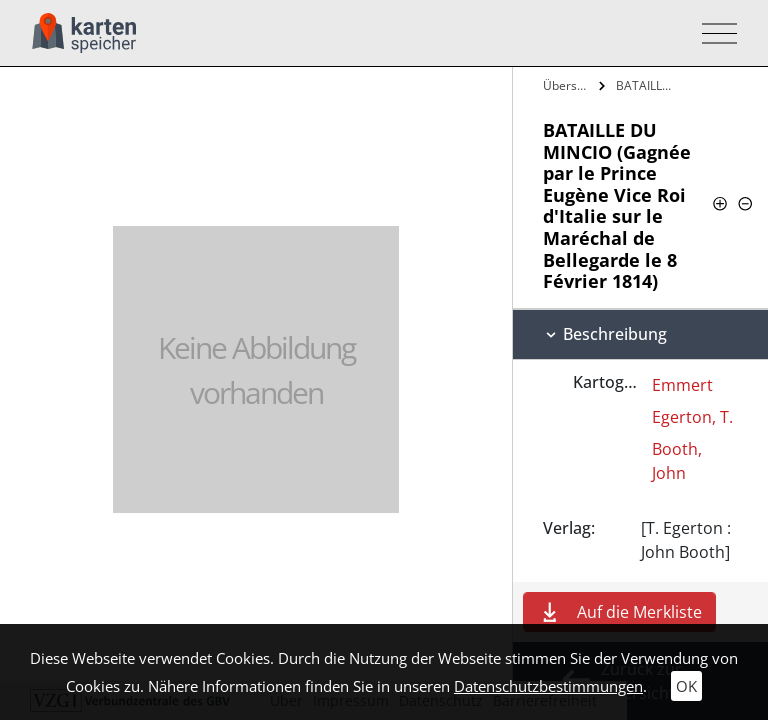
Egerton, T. (692, 417)
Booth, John (677, 461)
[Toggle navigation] (713, 33)
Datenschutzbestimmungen (548, 686)
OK (686, 686)
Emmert (682, 385)
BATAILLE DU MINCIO (647, 85)
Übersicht (568, 85)
